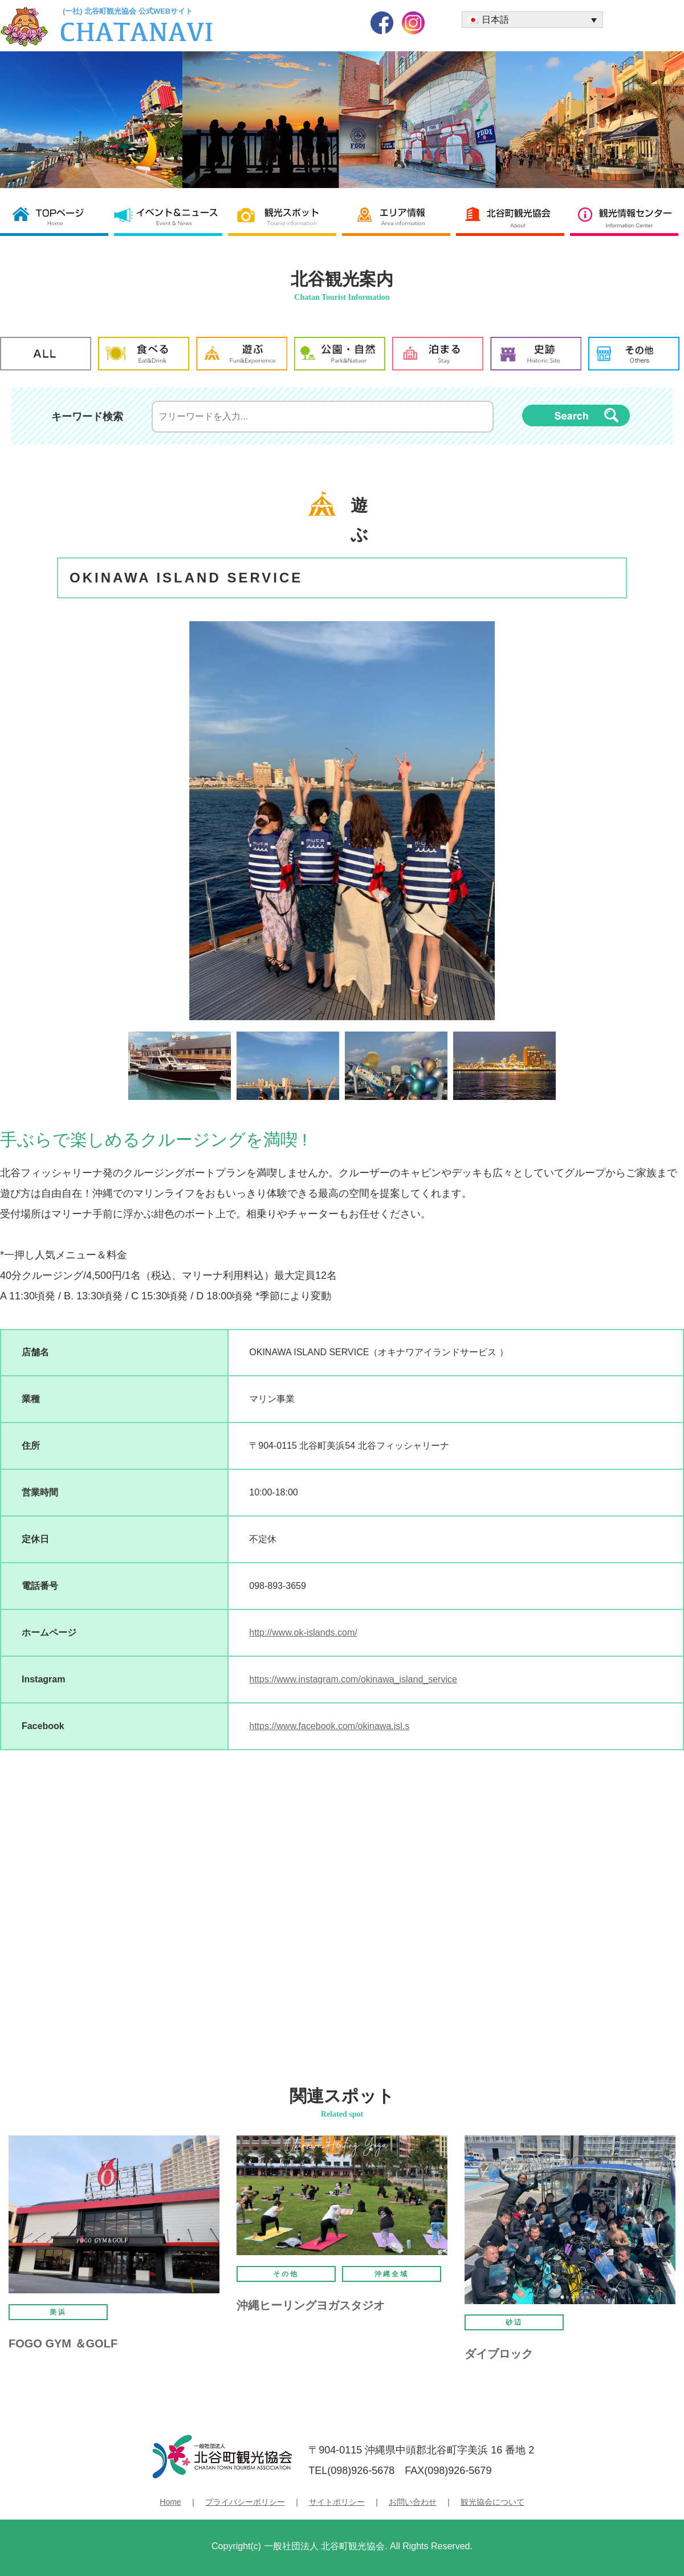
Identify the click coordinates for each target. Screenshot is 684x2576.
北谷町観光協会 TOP (57, 216)
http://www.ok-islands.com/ (303, 1632)
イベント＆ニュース (171, 216)
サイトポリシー (337, 2501)
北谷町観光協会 (513, 216)
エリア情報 (399, 216)
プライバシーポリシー (245, 2501)
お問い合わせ (413, 2501)
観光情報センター (627, 216)
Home (170, 2501)
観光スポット (285, 216)
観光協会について (492, 2501)
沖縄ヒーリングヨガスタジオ (311, 2305)
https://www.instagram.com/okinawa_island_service (353, 1679)
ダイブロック (499, 2353)
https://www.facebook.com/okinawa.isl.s (329, 1726)
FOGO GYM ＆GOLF (63, 2343)
